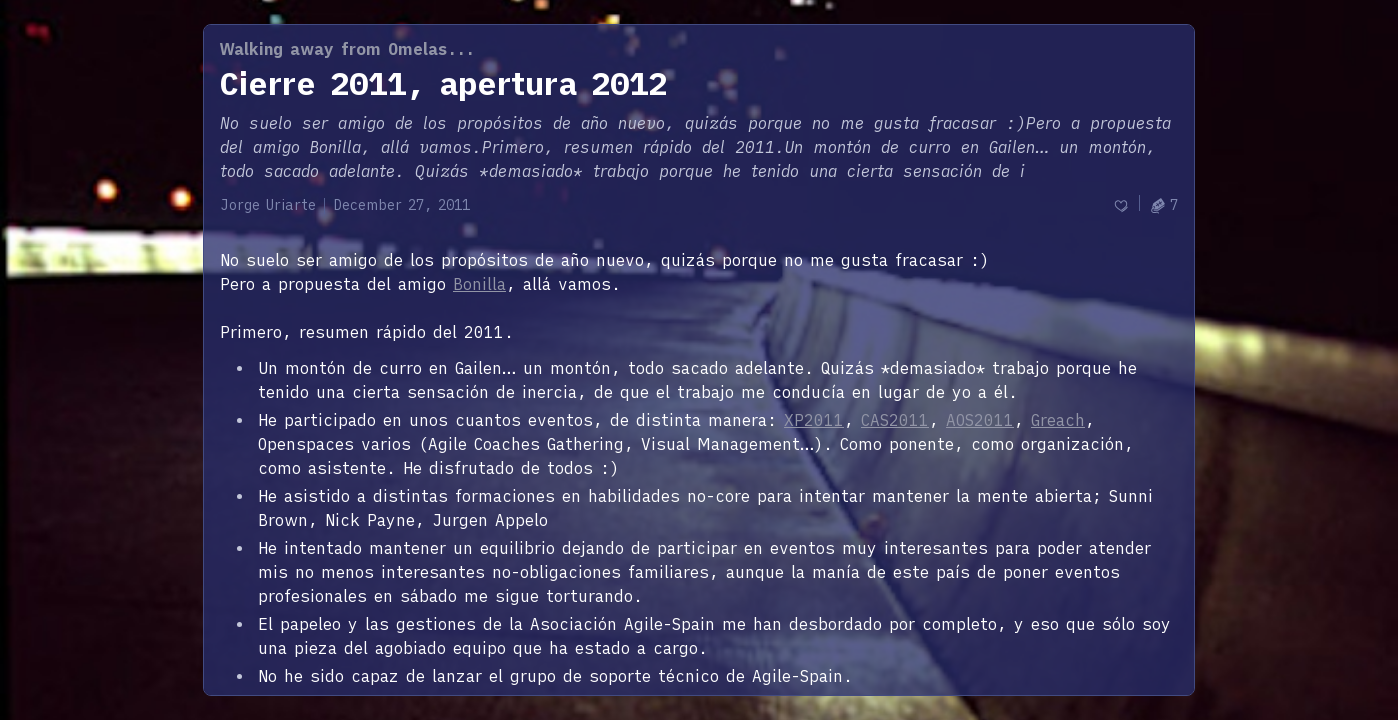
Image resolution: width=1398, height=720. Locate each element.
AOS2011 (980, 420)
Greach (1058, 420)
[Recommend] (1121, 205)
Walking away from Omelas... (347, 49)
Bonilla (479, 284)
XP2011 (814, 420)
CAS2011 (895, 420)
